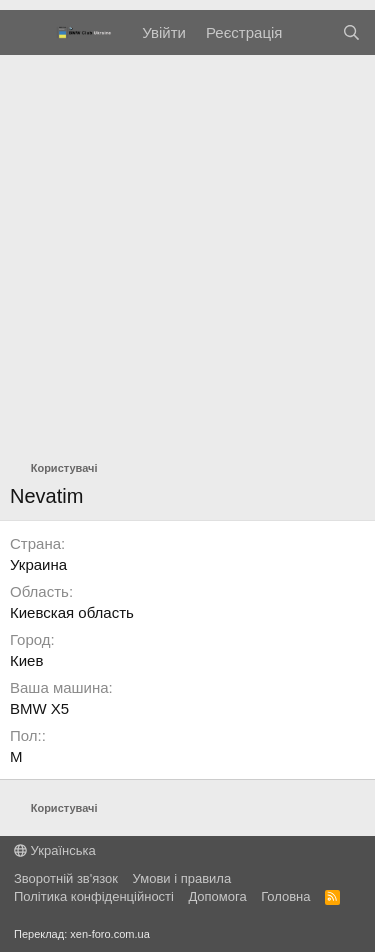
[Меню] (27, 33)
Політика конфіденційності (94, 896)
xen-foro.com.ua (109, 934)
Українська (55, 850)
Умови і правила (182, 878)
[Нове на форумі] (311, 32)
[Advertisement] (187, 252)
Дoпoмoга (217, 896)
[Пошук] (351, 32)
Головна (285, 896)
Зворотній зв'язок (66, 878)
